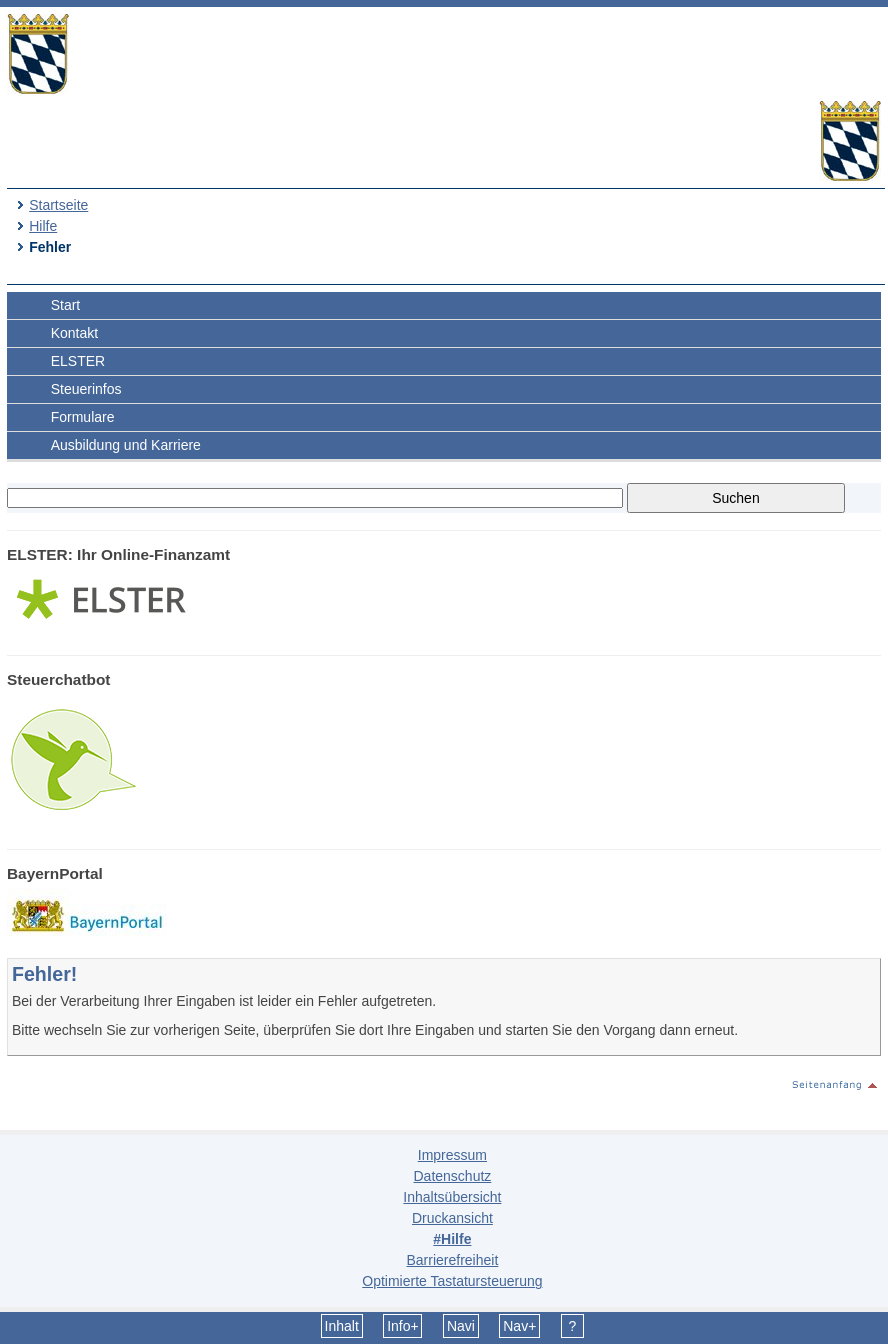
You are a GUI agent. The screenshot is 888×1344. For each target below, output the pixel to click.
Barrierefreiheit (452, 1260)
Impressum (452, 1155)
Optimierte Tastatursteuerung (452, 1281)
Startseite (58, 205)
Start (66, 305)
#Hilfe (452, 1239)
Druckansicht (452, 1218)
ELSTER (78, 361)
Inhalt (342, 1326)
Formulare (83, 417)
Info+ (403, 1326)
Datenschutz (452, 1176)
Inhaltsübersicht (452, 1197)
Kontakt (74, 333)
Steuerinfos (86, 389)
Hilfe (43, 226)
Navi (461, 1326)
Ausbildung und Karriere (126, 445)
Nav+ (519, 1326)
